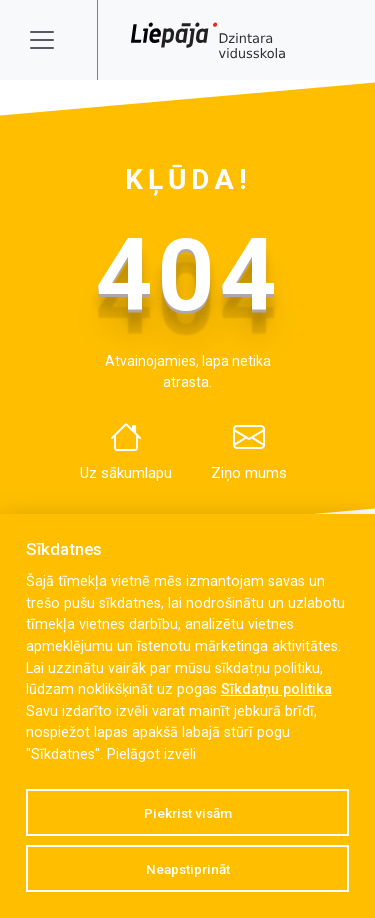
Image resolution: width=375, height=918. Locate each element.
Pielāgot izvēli (151, 754)
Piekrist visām (188, 813)
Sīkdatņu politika (276, 689)
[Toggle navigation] (55, 40)
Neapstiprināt (188, 869)
